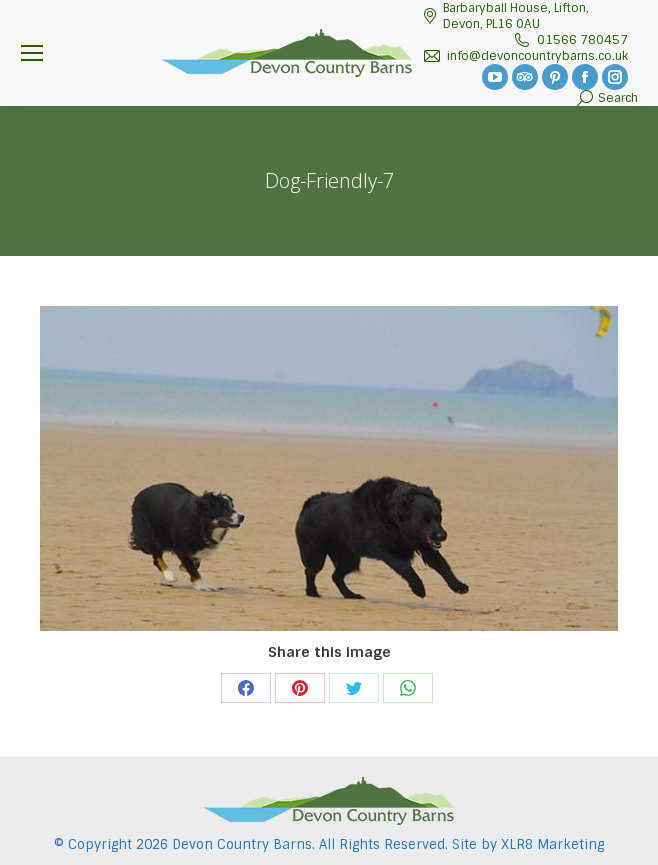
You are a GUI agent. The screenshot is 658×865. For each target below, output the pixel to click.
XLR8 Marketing (552, 844)
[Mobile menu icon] (32, 53)
